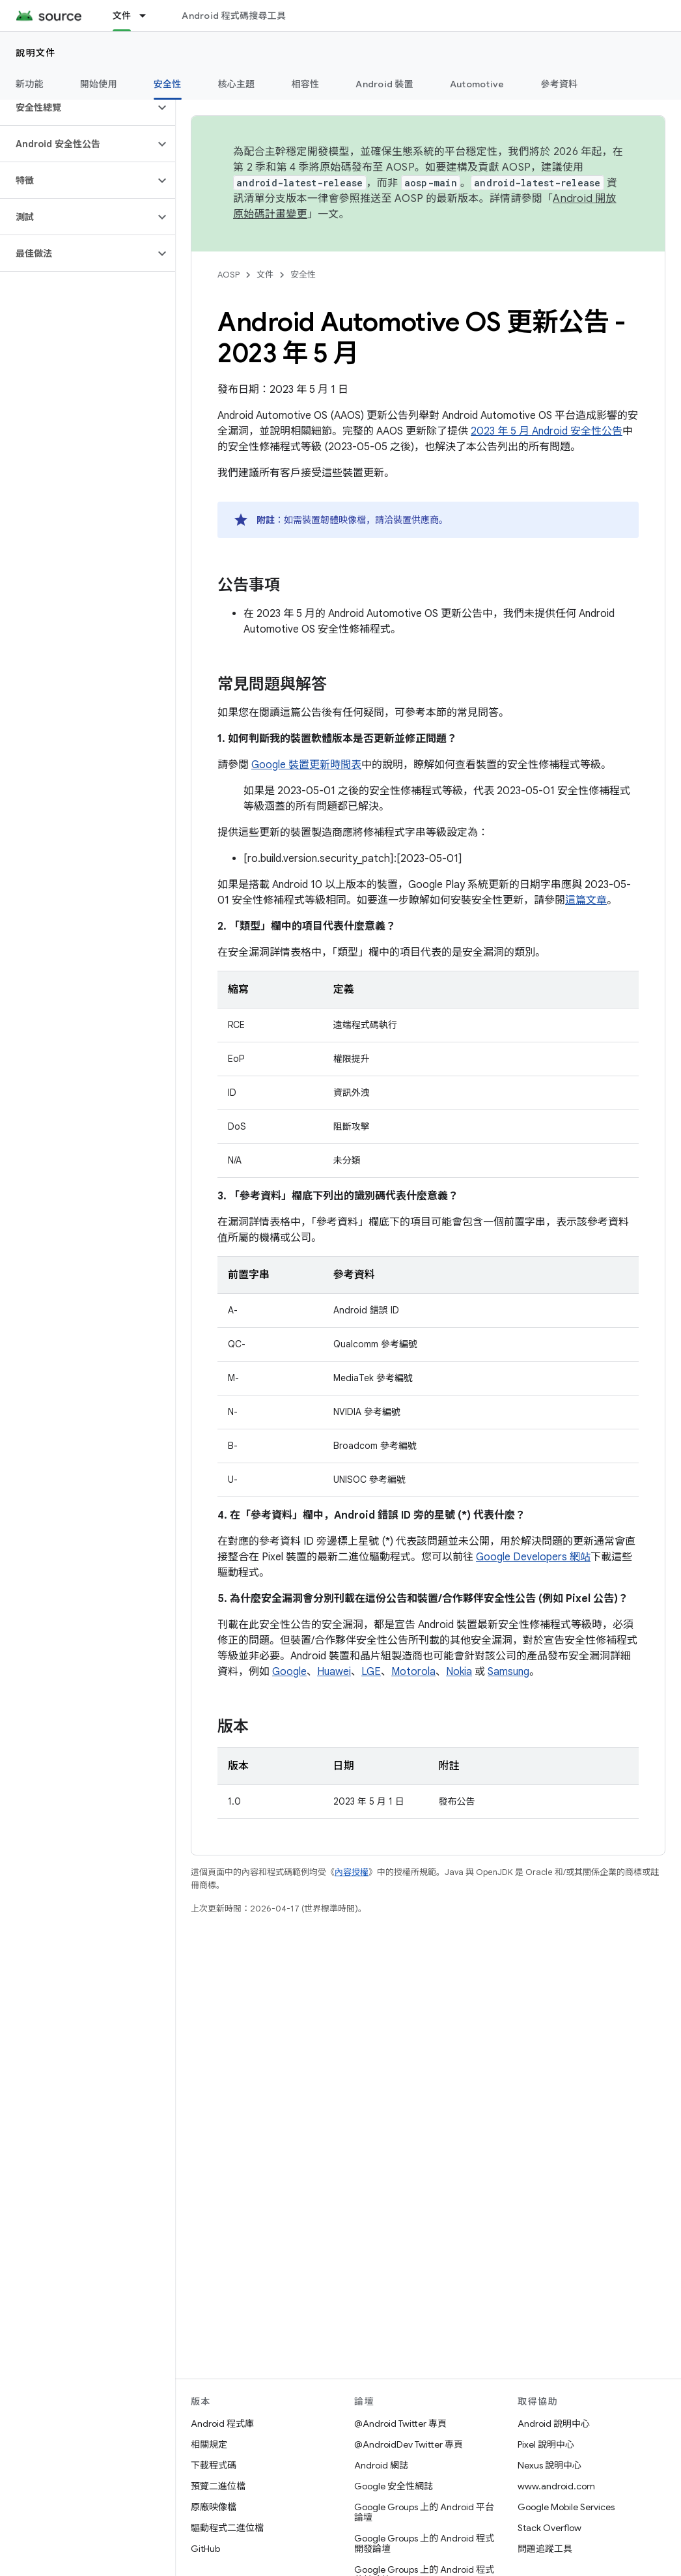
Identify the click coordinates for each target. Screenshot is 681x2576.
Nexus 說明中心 (549, 2465)
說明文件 (36, 53)
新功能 (30, 84)
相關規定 (209, 2444)
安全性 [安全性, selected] (168, 84)
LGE (371, 1671)
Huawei (334, 1671)
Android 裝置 (384, 84)
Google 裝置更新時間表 (306, 764)
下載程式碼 (213, 2465)
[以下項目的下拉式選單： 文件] (148, 15)
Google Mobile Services (566, 2507)
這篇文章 (586, 900)
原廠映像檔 (213, 2507)
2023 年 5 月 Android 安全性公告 (546, 431)
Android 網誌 (381, 2465)
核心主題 (236, 84)
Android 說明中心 (554, 2423)
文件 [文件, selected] (122, 15)
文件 (265, 274)
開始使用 (98, 84)
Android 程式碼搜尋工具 (234, 15)
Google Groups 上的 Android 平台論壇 (424, 2512)
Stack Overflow (549, 2528)
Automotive (477, 84)
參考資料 (558, 84)
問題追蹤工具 (545, 2549)
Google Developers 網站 (533, 1557)
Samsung (508, 1671)
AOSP (228, 274)
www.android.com (556, 2486)
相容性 (306, 84)
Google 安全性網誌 (393, 2486)
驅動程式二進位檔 (227, 2528)
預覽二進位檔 (218, 2486)
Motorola (413, 1671)
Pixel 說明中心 (546, 2444)
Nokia (459, 1671)
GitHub (205, 2549)
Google (289, 1671)
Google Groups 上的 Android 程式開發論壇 (424, 2543)
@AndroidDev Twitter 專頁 (408, 2444)
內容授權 (351, 1872)
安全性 (303, 274)
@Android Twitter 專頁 (400, 2423)
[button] (77, 107)
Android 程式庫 (222, 2423)
